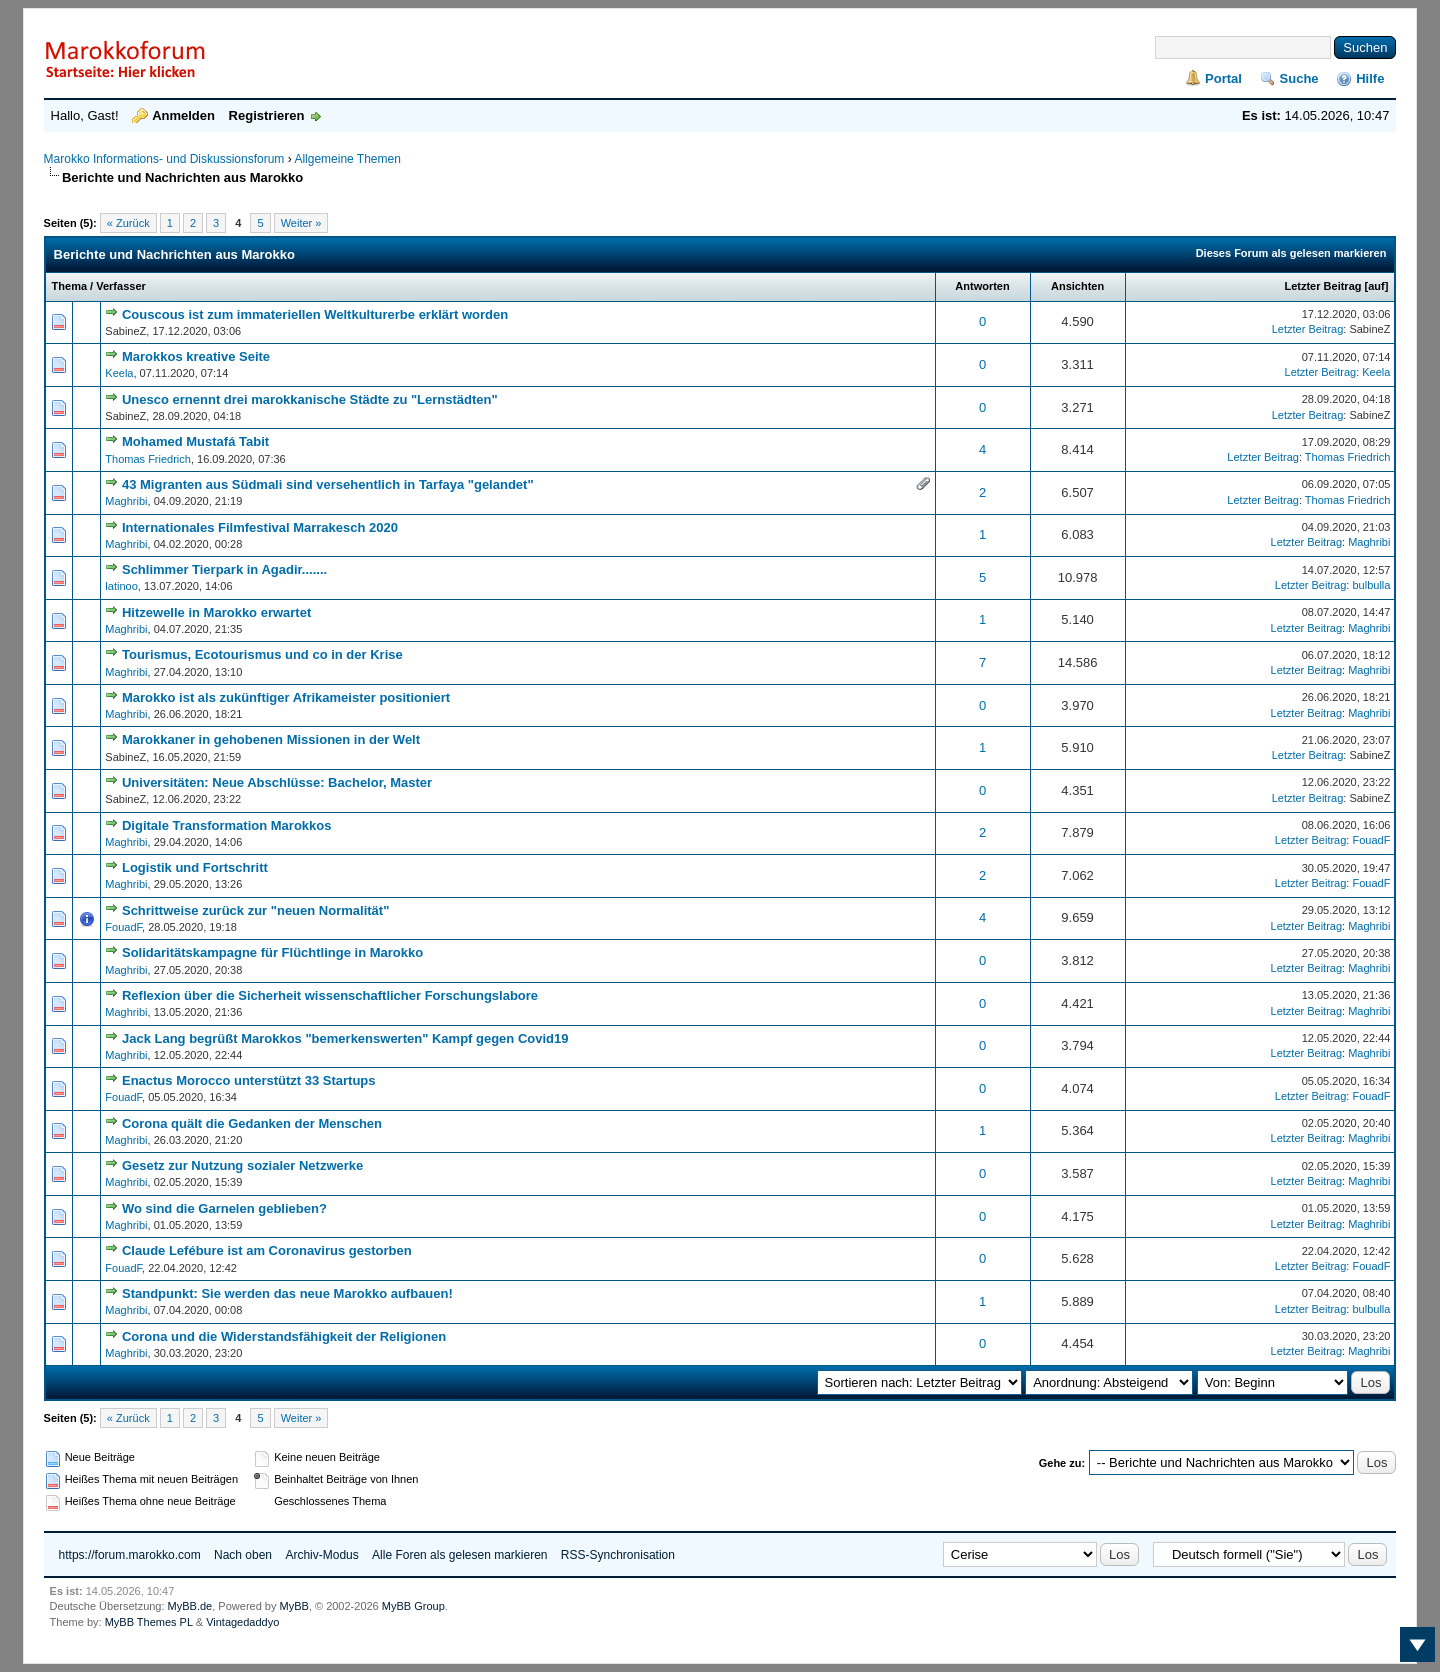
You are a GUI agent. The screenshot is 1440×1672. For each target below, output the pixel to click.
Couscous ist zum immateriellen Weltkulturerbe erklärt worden (315, 314)
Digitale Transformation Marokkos (227, 825)
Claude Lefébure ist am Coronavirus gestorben (267, 1250)
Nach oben (243, 1555)
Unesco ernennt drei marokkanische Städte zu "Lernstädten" (310, 399)
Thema (69, 286)
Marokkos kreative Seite (196, 356)
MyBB (294, 1606)
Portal (1223, 78)
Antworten (982, 286)
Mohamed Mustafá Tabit (195, 441)
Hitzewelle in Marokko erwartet (216, 612)
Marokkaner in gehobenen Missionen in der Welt (271, 739)
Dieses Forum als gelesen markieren (1291, 253)
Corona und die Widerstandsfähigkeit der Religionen (284, 1336)
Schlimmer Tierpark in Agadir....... (224, 569)
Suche (1299, 78)
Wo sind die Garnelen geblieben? (224, 1208)
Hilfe (1370, 78)
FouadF (1371, 840)
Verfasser (121, 286)
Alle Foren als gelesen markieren (459, 1555)
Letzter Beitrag (1322, 286)
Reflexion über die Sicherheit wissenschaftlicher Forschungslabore (330, 995)
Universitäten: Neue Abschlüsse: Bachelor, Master (277, 782)
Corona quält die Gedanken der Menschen (252, 1123)
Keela (119, 373)
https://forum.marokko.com (130, 1555)
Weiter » (301, 223)
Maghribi (126, 501)
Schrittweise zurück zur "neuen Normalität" (255, 910)
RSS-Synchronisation (618, 1555)
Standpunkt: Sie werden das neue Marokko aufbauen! (287, 1293)
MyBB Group (413, 1606)
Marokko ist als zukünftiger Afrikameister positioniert (286, 697)
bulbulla (1371, 585)
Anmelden (183, 115)
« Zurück (128, 223)
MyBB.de (190, 1606)
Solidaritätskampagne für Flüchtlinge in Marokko (272, 952)
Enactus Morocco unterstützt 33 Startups (249, 1080)
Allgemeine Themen (347, 159)
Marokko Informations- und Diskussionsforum (164, 159)
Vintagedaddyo (242, 1622)
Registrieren (267, 115)
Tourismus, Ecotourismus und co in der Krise (262, 654)
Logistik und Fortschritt (195, 867)
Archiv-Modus (321, 1555)
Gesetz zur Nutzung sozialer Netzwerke (242, 1165)
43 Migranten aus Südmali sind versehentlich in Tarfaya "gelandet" (328, 484)
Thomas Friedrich (148, 459)
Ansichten (1077, 286)
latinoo (121, 586)
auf (1376, 286)
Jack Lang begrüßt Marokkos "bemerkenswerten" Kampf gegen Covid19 (345, 1038)
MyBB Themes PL (149, 1622)
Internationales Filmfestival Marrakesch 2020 (260, 527)
